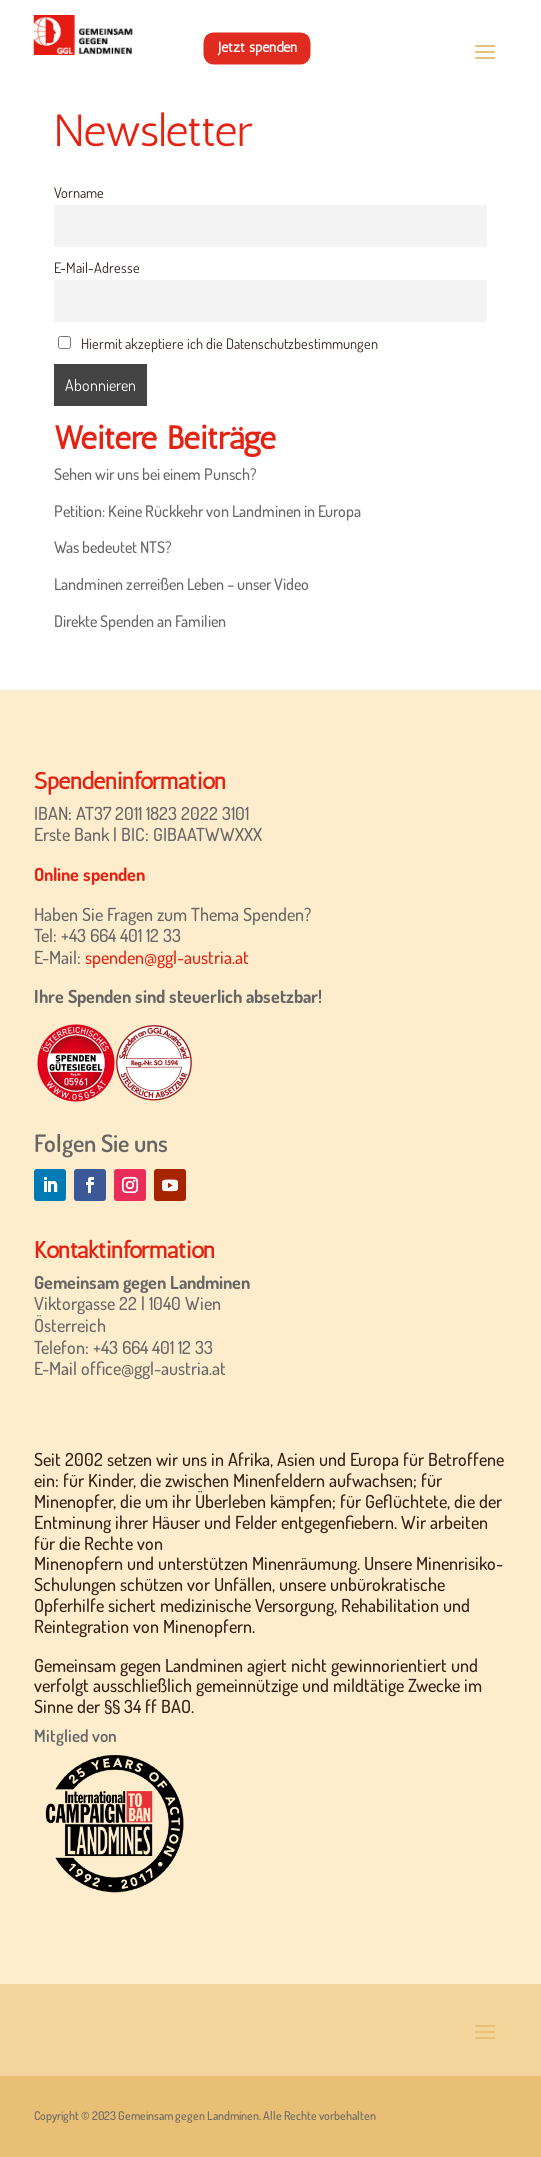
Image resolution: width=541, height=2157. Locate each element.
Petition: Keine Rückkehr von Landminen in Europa (207, 511)
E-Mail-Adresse (97, 267)
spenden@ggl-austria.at (167, 957)
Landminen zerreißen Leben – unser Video (181, 584)
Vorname (79, 192)
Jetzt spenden (257, 47)
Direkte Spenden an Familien (140, 621)
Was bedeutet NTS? (113, 547)
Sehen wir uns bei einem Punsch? (155, 474)
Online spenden (89, 874)
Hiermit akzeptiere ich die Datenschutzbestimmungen (218, 343)
